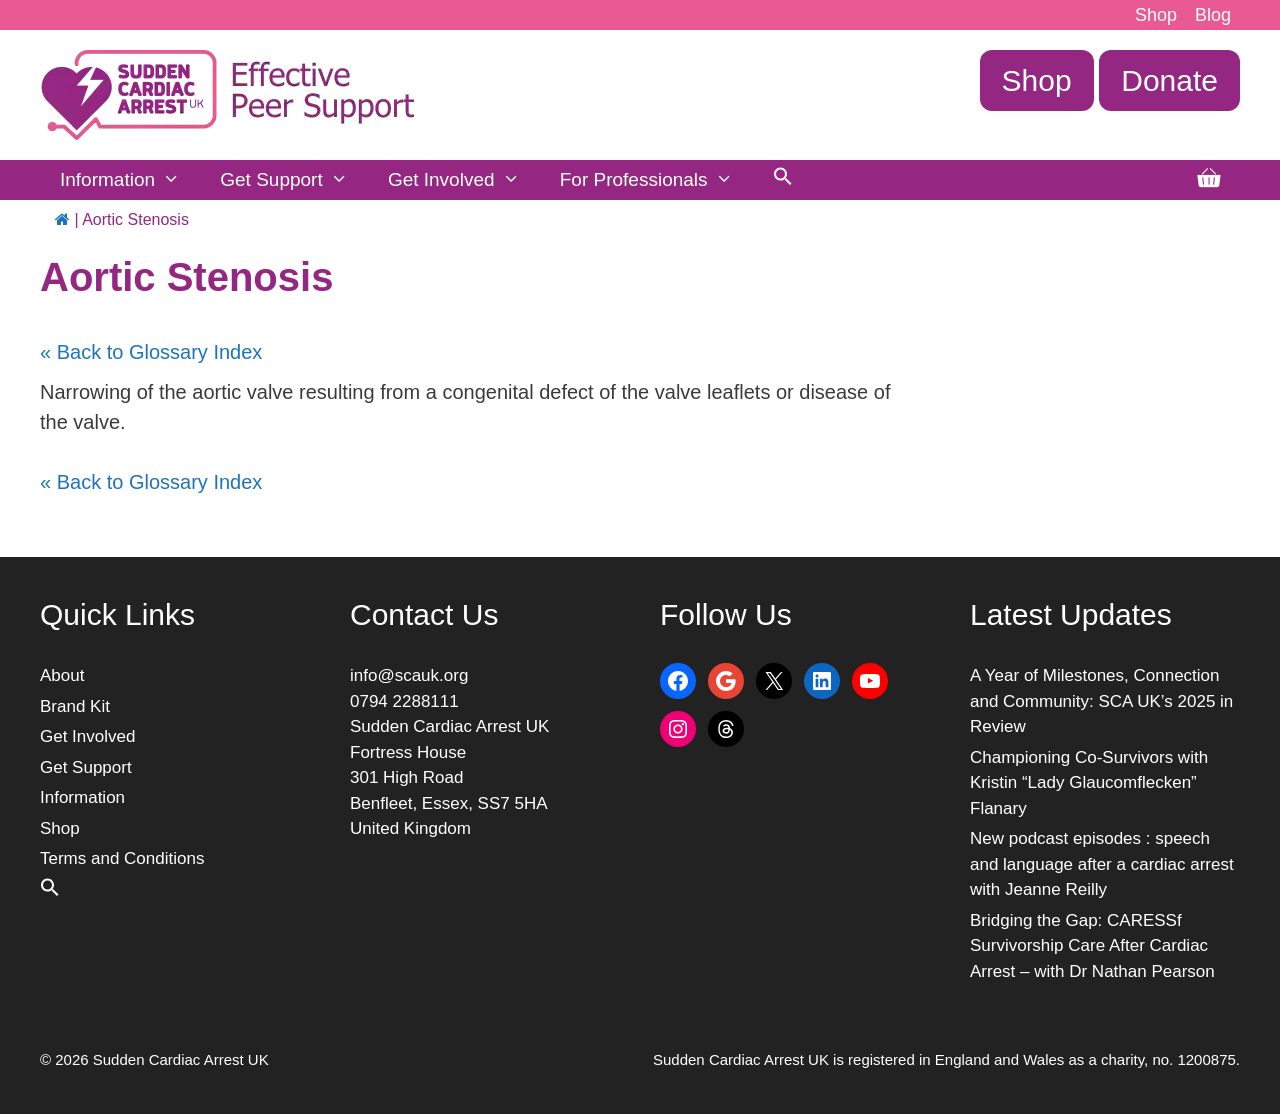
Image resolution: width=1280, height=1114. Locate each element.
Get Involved (464, 180)
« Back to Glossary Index (151, 352)
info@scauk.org (409, 675)
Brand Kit (75, 706)
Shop (1156, 15)
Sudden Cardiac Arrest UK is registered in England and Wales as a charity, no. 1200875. (946, 1059)
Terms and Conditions (122, 858)
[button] (783, 180)
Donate (1169, 80)
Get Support (294, 180)
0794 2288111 (404, 701)
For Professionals (656, 180)
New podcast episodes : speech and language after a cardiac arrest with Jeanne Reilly (1102, 864)
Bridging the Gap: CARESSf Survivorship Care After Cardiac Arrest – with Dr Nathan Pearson (1092, 946)
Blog (1213, 15)
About (62, 675)
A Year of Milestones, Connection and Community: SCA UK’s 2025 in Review (1101, 701)
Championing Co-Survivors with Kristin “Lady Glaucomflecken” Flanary (1089, 783)
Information (130, 180)
